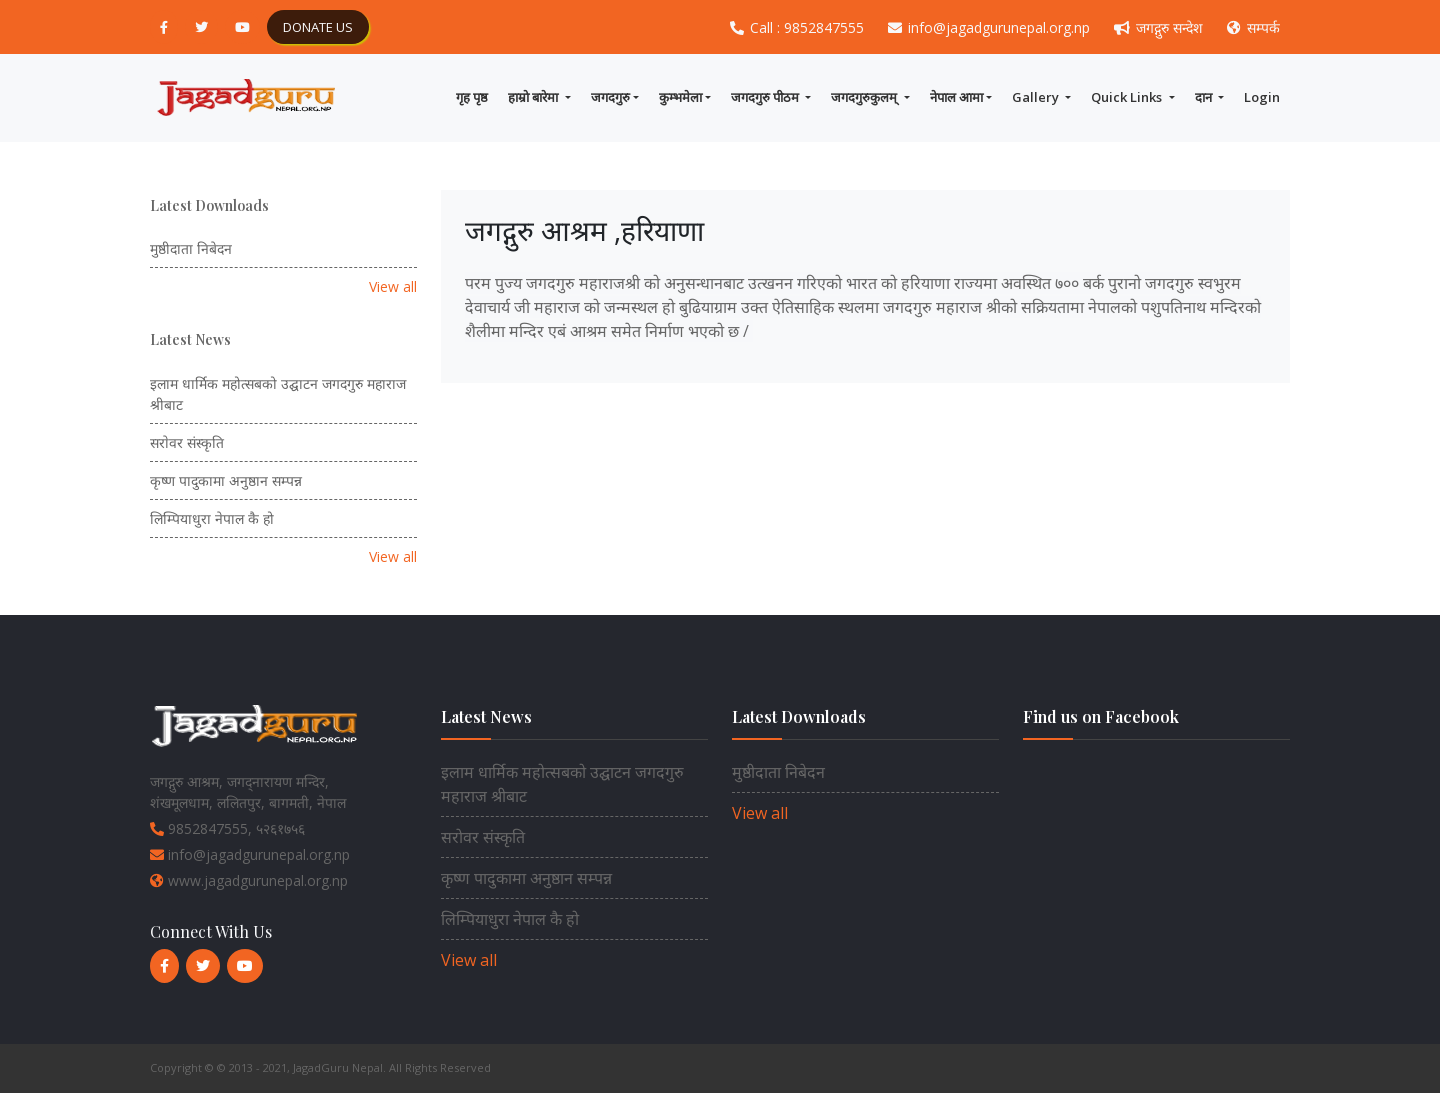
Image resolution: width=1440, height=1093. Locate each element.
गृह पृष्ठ (472, 97)
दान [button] (1205, 97)
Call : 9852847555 (799, 27)
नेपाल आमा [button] (956, 97)
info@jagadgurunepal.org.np (991, 27)
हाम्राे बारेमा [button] (534, 97)
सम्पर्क (1253, 27)
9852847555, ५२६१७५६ (227, 828)
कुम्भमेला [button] (680, 97)
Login (1262, 97)
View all (393, 286)
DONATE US (318, 27)
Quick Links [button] (1128, 97)
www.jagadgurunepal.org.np (249, 880)
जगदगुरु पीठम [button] (766, 97)
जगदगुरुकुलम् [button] (865, 97)
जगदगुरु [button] (610, 97)
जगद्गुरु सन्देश (1160, 27)
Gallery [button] (1037, 97)
